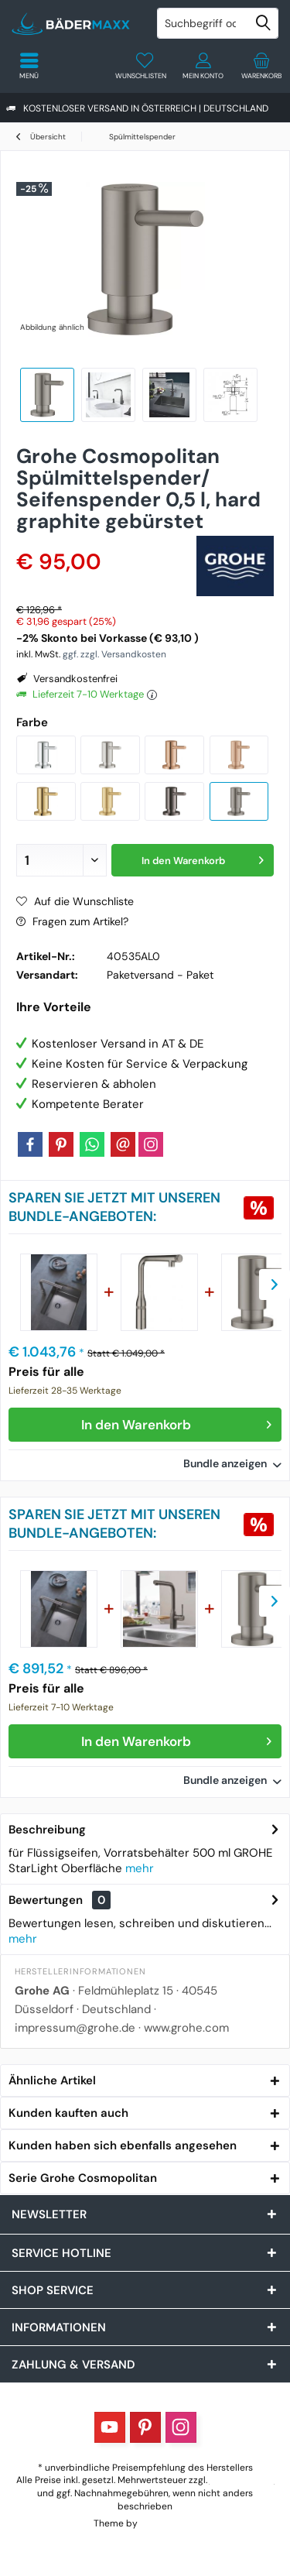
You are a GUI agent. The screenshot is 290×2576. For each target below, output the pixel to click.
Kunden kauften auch (68, 2113)
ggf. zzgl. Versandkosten (114, 654)
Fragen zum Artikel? (72, 921)
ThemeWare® (168, 2523)
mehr (139, 1868)
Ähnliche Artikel (52, 2080)
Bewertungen (46, 1900)
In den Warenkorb (176, 1422)
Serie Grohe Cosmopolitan (83, 2178)
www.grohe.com (186, 2028)
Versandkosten (242, 2480)
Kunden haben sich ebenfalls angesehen (123, 2145)
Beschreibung (47, 1829)
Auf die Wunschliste (75, 901)
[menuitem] (261, 66)
